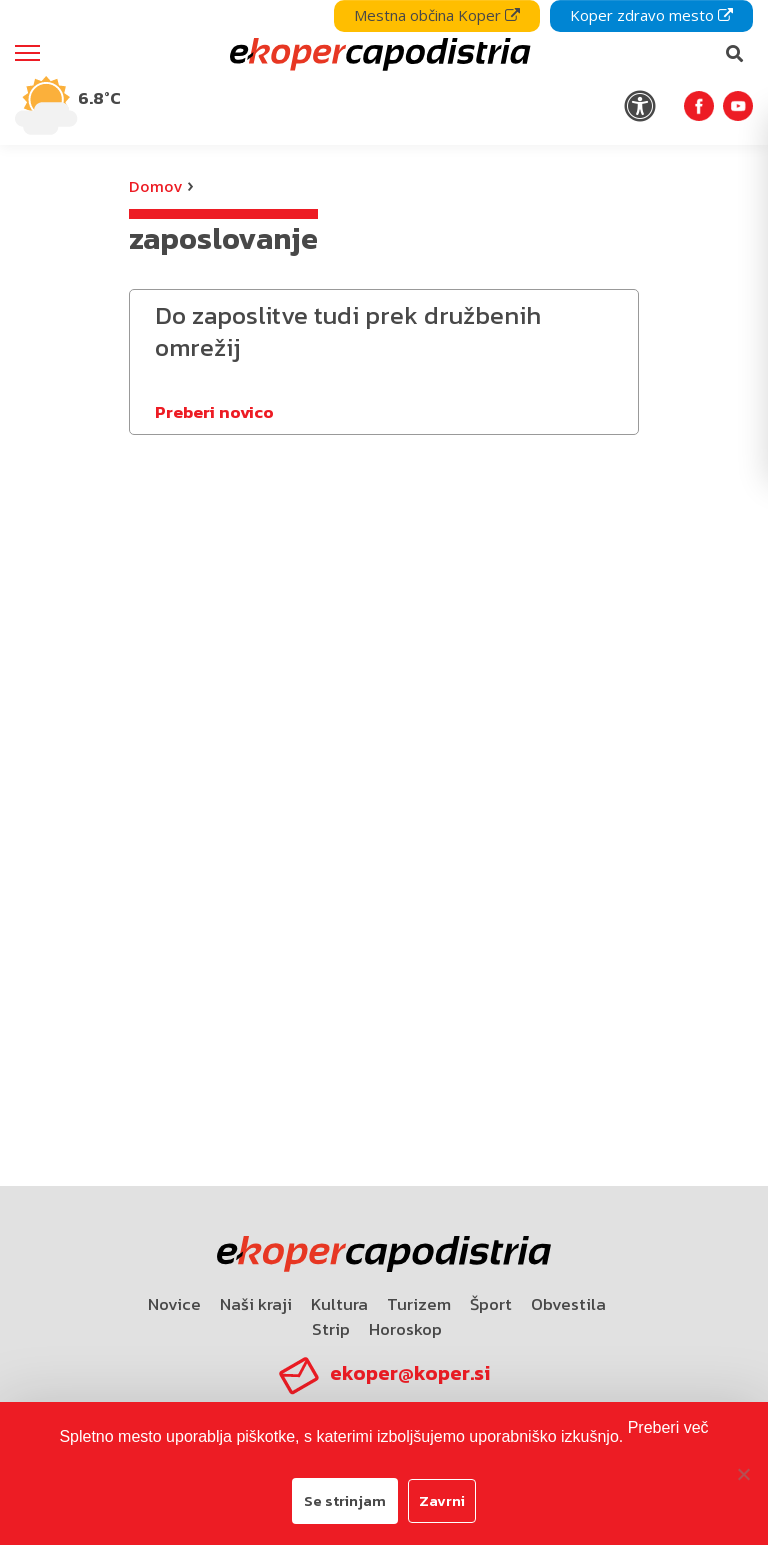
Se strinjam (345, 1500)
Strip (331, 1329)
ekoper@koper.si (410, 1373)
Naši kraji (256, 1304)
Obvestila (568, 1304)
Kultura (339, 1304)
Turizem (419, 1304)
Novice (174, 1304)
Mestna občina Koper (437, 15)
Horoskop (405, 1329)
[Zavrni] (743, 1474)
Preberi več (668, 1427)
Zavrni (442, 1500)
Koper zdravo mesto (651, 15)
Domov (155, 186)
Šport (491, 1304)
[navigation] (384, 72)
